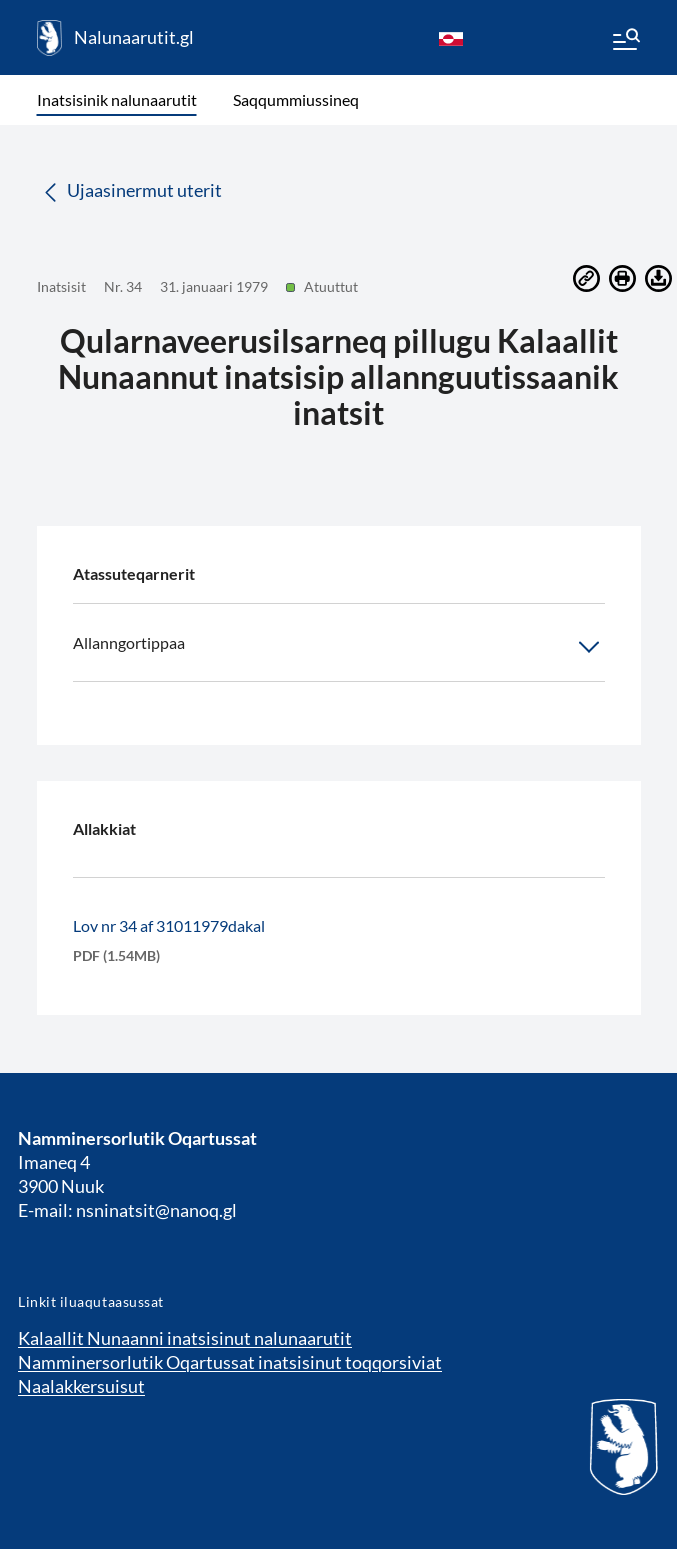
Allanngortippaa (339, 647)
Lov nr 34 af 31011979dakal (169, 925)
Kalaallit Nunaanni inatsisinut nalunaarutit (185, 1338)
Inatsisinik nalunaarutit (117, 99)
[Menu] (625, 42)
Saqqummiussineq (296, 99)
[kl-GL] (451, 38)
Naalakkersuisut (81, 1386)
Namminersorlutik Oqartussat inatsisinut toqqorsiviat (230, 1362)
